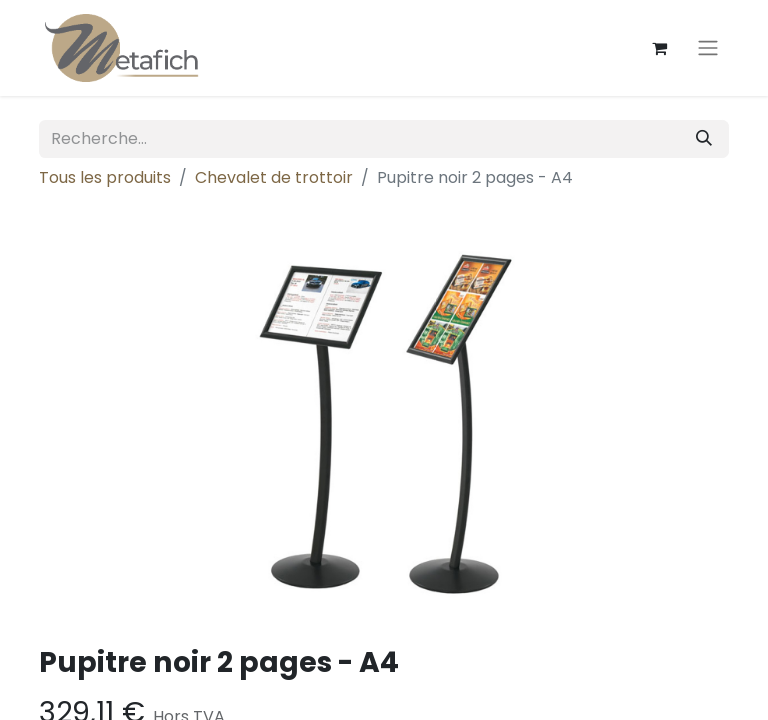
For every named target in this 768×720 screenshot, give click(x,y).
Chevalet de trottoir (274, 177)
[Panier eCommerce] (659, 48)
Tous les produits (105, 177)
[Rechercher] (704, 139)
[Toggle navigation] (708, 48)
